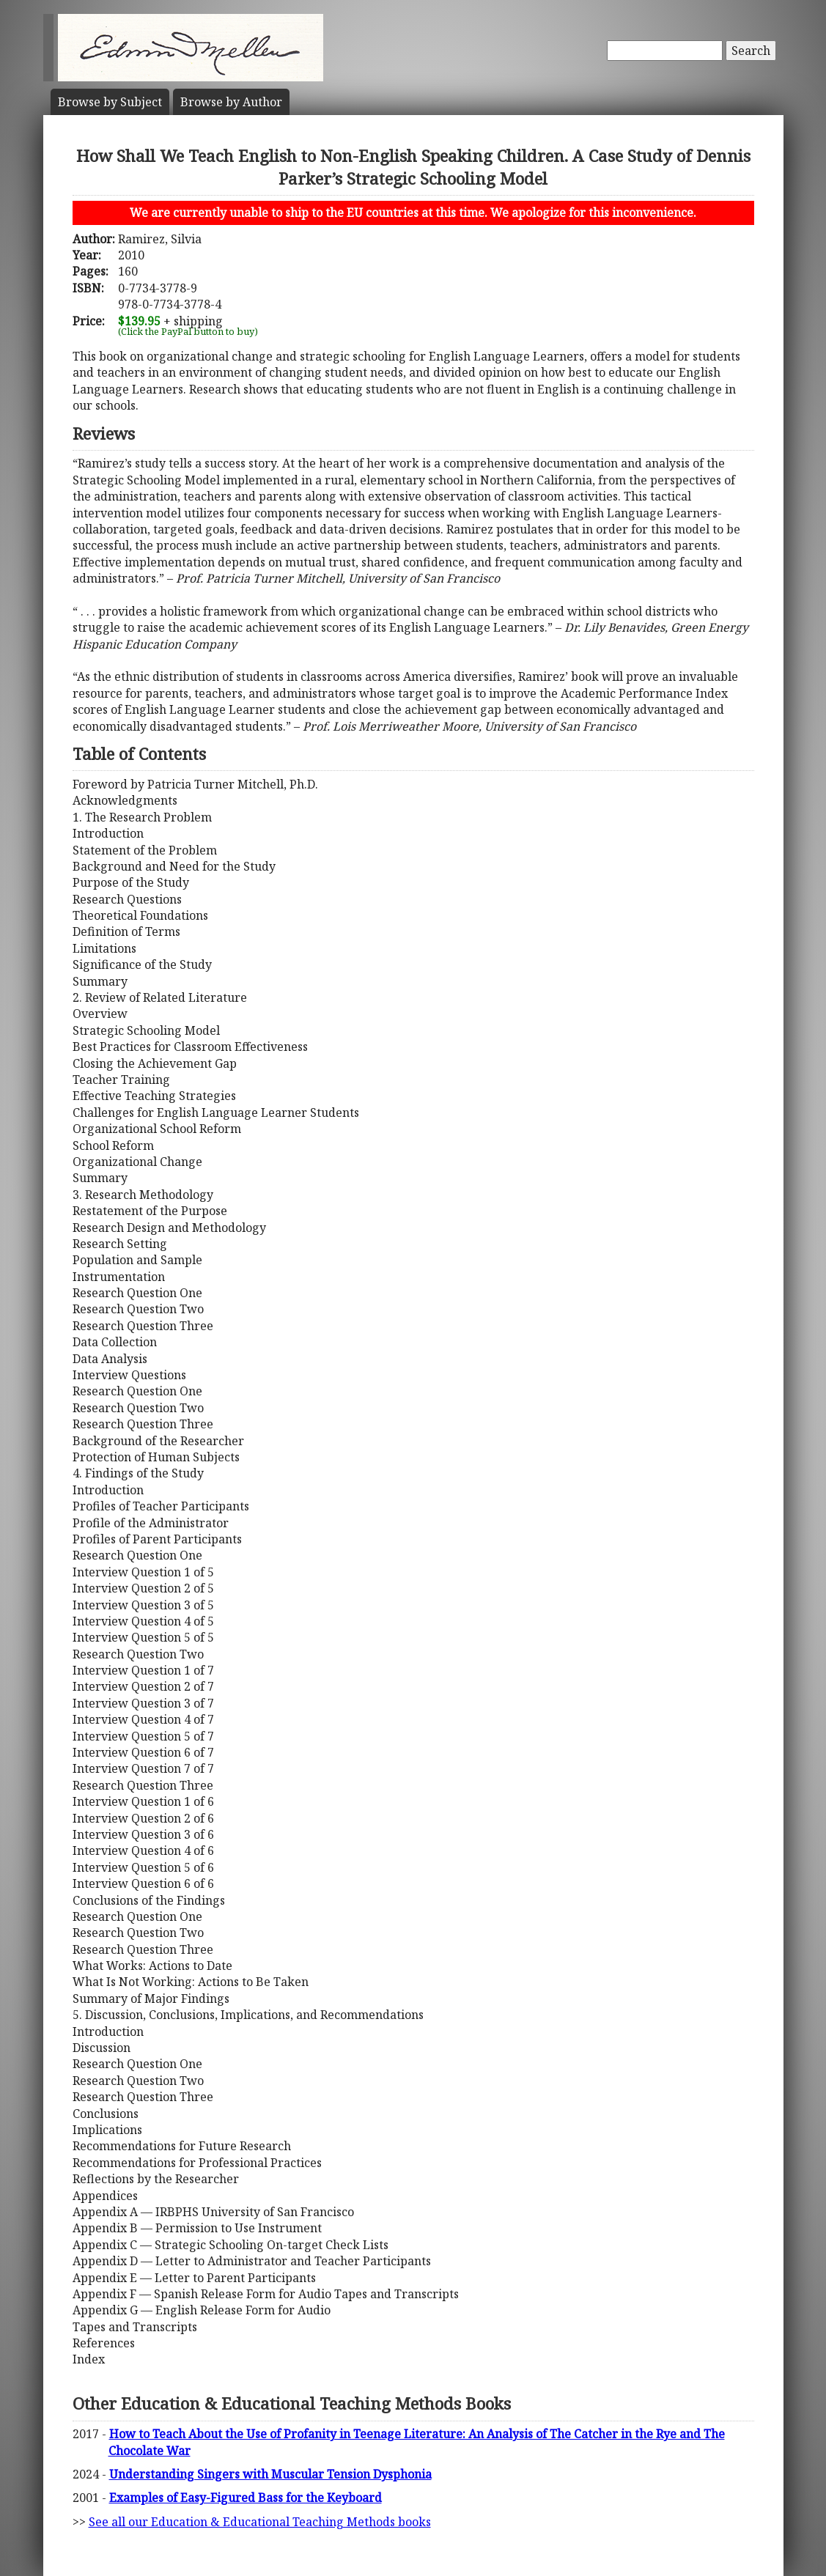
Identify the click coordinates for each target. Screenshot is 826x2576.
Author (231, 102)
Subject (110, 102)
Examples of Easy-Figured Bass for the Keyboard (245, 2498)
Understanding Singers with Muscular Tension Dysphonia (270, 2474)
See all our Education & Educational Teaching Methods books (260, 2522)
